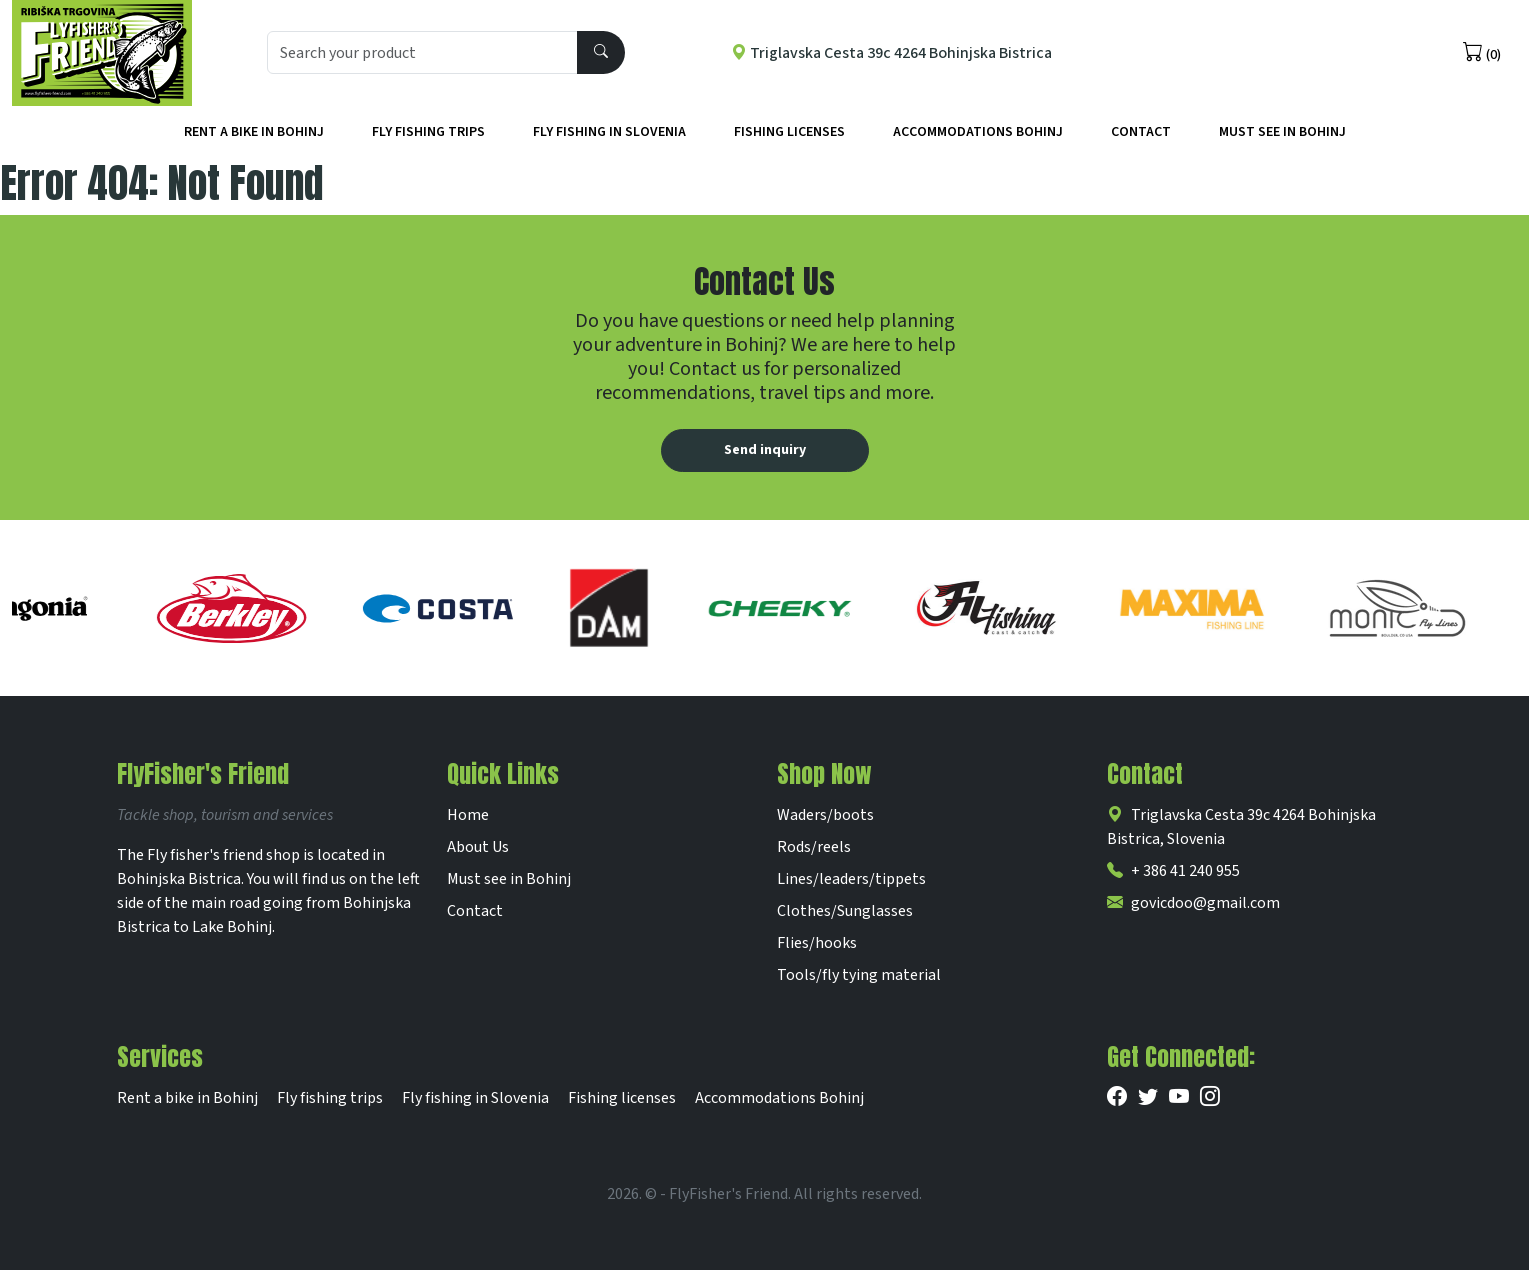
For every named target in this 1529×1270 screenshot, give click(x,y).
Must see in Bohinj (509, 879)
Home (468, 815)
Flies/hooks (817, 943)
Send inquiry (765, 450)
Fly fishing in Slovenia (609, 132)
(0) (1482, 53)
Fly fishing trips (428, 132)
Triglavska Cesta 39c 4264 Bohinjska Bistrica (891, 53)
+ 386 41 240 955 (1173, 871)
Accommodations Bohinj (978, 132)
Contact (1141, 132)
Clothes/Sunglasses (845, 911)
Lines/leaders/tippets (851, 879)
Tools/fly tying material (859, 975)
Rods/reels (814, 847)
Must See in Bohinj (1282, 132)
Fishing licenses (789, 132)
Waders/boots (825, 815)
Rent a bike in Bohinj (254, 132)
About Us (478, 847)
